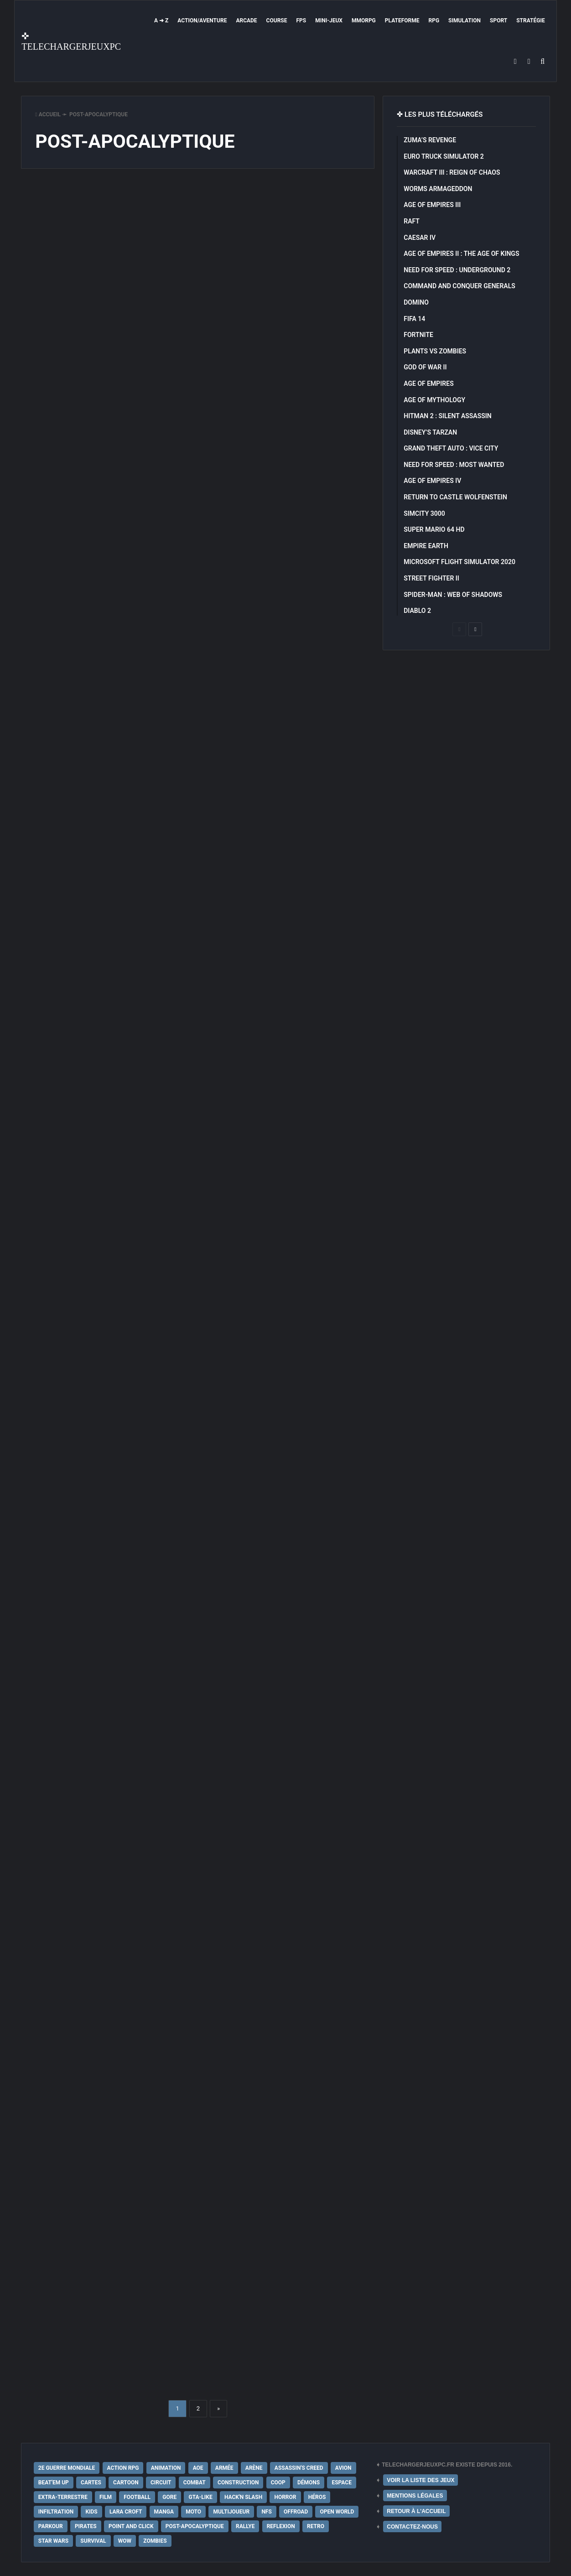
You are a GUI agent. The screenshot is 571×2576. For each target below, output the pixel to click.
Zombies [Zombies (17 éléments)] (154, 2541)
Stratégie (530, 20)
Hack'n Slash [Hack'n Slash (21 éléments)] (243, 2497)
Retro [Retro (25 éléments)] (315, 2526)
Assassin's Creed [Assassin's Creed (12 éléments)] (299, 2468)
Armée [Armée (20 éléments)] (224, 2468)
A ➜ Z (161, 20)
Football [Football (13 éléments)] (137, 2497)
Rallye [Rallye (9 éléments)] (245, 2526)
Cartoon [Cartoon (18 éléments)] (126, 2482)
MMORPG (364, 20)
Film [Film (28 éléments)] (105, 2497)
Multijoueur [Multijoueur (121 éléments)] (231, 2512)
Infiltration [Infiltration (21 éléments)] (55, 2512)
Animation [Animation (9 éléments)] (166, 2468)
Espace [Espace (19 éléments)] (341, 2482)
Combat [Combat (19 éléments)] (194, 2482)
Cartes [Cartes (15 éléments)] (91, 2482)
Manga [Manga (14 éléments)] (164, 2512)
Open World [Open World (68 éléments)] (337, 2512)
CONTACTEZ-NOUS (412, 2527)
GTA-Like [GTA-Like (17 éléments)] (200, 2497)
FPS (301, 20)
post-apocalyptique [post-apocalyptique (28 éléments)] (195, 2526)
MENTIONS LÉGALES (415, 2496)
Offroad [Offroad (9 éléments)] (296, 2512)
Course (276, 20)
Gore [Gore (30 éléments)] (169, 2497)
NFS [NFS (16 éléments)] (266, 2512)
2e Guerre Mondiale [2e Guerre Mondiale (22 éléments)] (66, 2468)
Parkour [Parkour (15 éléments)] (50, 2526)
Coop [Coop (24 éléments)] (278, 2482)
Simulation (464, 20)
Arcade (246, 20)
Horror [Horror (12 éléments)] (285, 2497)
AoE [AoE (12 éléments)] (198, 2468)
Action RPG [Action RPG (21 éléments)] (123, 2468)
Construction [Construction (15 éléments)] (238, 2482)
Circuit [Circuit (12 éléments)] (161, 2482)
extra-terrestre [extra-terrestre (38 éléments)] (63, 2497)
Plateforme (402, 20)
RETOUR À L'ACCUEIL (416, 2511)
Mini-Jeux (329, 20)
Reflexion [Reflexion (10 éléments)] (281, 2526)
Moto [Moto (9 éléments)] (193, 2512)
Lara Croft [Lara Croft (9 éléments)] (125, 2512)
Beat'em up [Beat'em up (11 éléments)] (53, 2482)
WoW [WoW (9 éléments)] (124, 2541)
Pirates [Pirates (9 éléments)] (86, 2526)
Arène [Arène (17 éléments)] (254, 2468)
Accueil (48, 114)
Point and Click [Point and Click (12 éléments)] (131, 2526)
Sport (498, 20)
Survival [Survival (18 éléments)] (93, 2541)
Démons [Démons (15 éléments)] (308, 2482)
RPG (433, 20)
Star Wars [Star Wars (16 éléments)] (53, 2541)
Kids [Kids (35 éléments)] (91, 2512)
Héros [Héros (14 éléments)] (317, 2497)
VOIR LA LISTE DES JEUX (420, 2480)
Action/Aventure (202, 20)
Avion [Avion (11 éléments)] (343, 2468)
